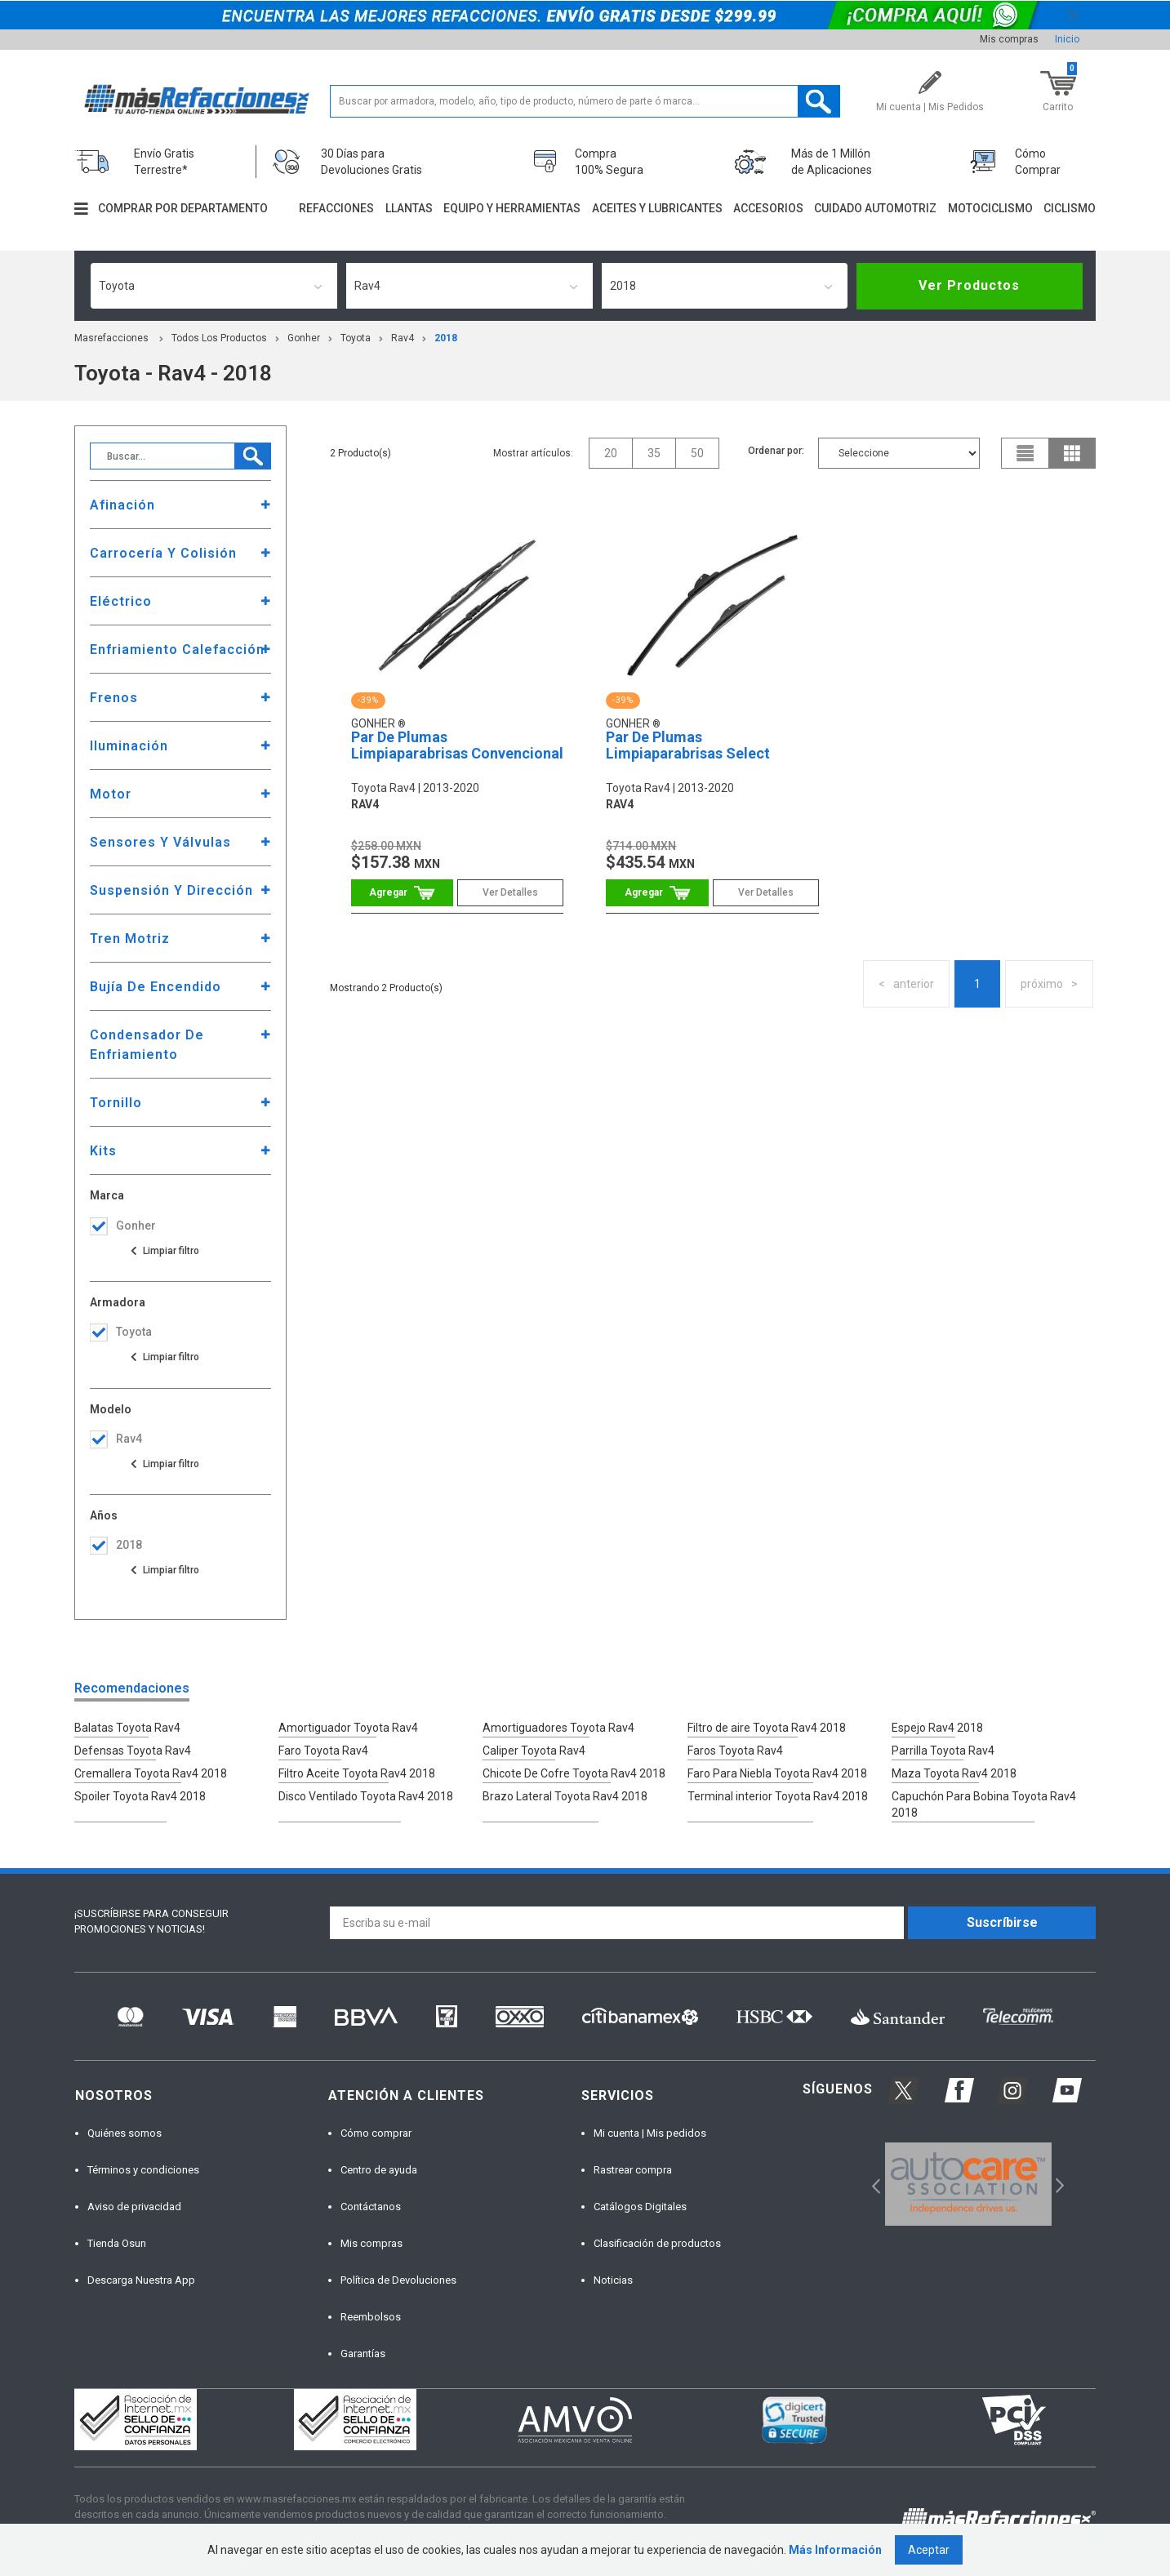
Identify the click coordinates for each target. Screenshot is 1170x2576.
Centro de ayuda (378, 2170)
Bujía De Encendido (155, 986)
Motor (110, 794)
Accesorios (768, 208)
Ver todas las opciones (164, 1251)
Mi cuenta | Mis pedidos (650, 2133)
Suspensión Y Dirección (171, 890)
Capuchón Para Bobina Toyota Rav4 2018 (984, 1804)
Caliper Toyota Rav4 (534, 1750)
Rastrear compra (633, 2170)
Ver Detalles (510, 892)
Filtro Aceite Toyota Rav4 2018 (356, 1773)
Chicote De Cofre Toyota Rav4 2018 (574, 1773)
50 (697, 453)
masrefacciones (111, 338)
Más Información (835, 2549)
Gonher (303, 338)
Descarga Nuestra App (141, 2280)
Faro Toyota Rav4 (323, 1750)
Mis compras (1009, 39)
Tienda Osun (116, 2243)
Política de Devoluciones (398, 2280)
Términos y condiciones (143, 2170)
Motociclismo (990, 208)
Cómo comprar (376, 2133)
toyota (355, 338)
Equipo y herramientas (512, 208)
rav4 (402, 338)
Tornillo (116, 1102)
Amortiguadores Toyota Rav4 (558, 1727)
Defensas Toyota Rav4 (132, 1750)
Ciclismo (1069, 208)
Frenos (114, 697)
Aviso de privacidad (134, 2206)
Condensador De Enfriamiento (147, 1044)
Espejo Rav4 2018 (937, 1727)
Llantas (409, 208)
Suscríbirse (1002, 1922)
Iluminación (129, 746)
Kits (103, 1151)
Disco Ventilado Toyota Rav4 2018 (365, 1796)
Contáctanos (370, 2206)
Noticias (613, 2280)
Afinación (122, 505)
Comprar (402, 892)
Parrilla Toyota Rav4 (943, 1750)
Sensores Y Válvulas (160, 842)
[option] (968, 2184)
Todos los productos (219, 338)
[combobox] (214, 286)
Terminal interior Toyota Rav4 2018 (777, 1796)
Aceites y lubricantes (657, 208)
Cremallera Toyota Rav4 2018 (150, 1773)
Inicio (1067, 39)
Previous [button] (871, 2184)
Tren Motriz (130, 938)
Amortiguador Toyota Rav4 (348, 1727)
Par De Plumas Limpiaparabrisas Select (688, 745)
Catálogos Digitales (640, 2206)
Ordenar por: (776, 450)
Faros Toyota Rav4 (735, 1750)
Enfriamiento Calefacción (177, 649)
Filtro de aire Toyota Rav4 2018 (766, 1727)
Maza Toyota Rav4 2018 (954, 1773)
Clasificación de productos (657, 2243)
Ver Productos (969, 285)
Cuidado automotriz (875, 208)
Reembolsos (370, 2317)
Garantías (362, 2353)
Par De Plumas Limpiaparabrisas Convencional (457, 745)
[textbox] (585, 101)
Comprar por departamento (183, 208)
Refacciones (336, 208)
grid (1072, 453)
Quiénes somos (124, 2133)
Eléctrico (121, 601)
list (1025, 453)
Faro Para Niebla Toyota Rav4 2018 (777, 1773)
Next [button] (1058, 2184)
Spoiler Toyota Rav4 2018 (140, 1796)
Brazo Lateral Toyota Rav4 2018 (565, 1796)
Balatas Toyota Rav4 (127, 1727)
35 (654, 453)
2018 (445, 338)
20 (610, 453)
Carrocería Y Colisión (163, 553)
